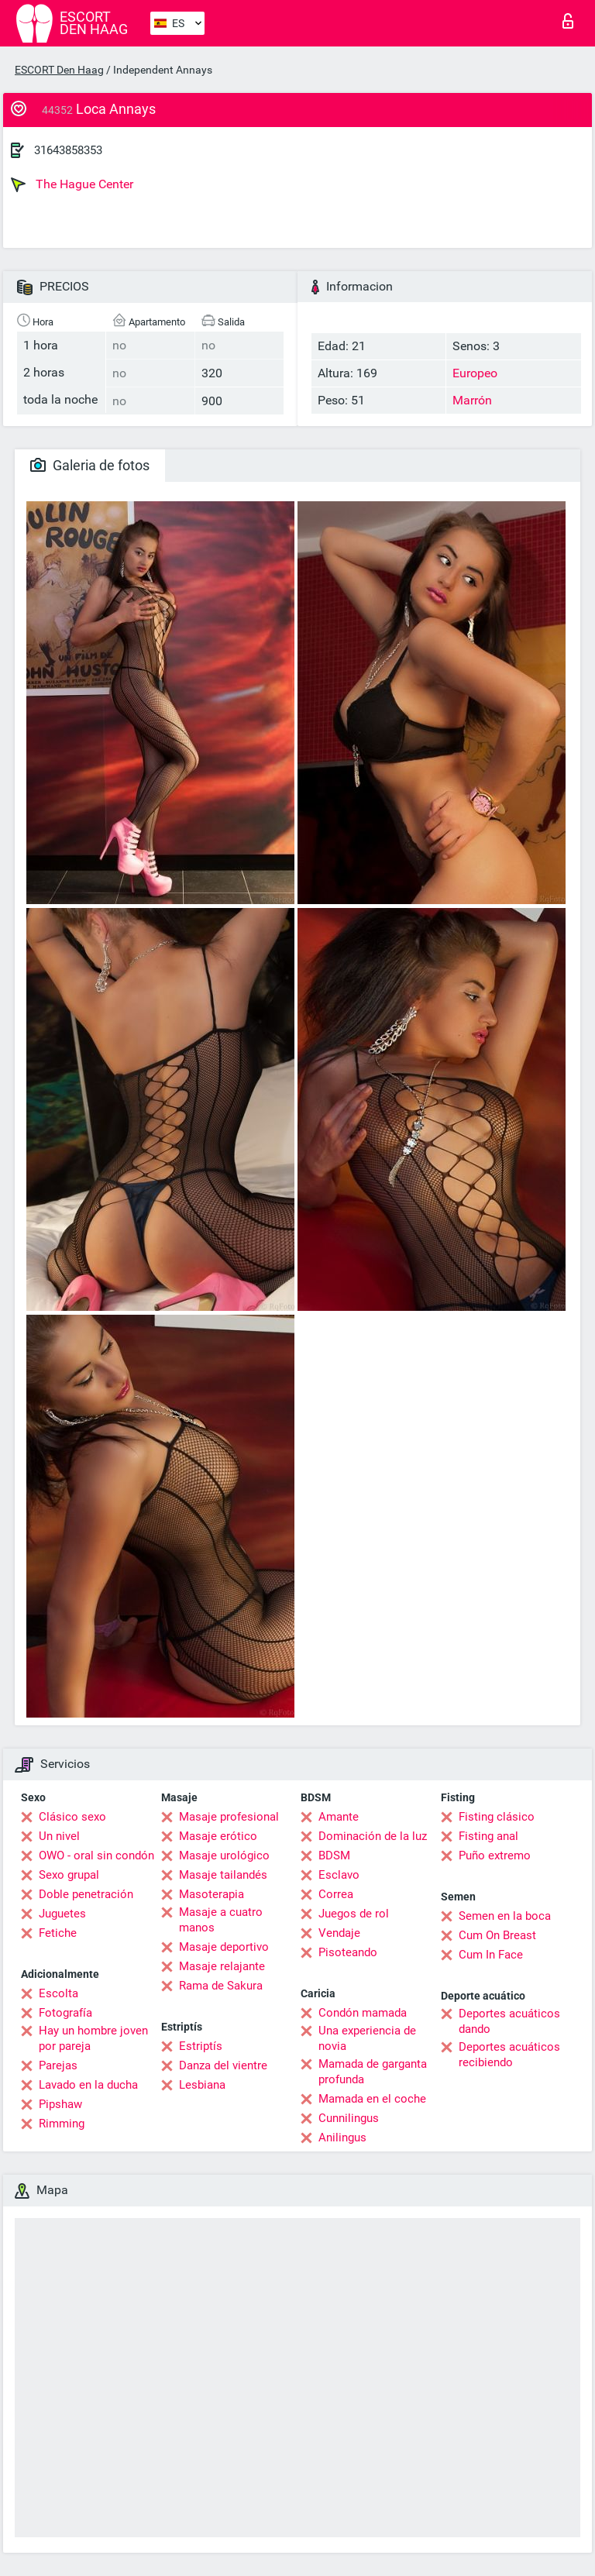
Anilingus (342, 2137)
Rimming (61, 2124)
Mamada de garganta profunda (372, 2071)
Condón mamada (362, 2013)
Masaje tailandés (223, 1875)
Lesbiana (202, 2085)
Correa (335, 1894)
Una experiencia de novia (367, 2038)
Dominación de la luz (372, 1836)
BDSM (334, 1855)
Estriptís (200, 2046)
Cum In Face (491, 1955)
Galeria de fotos (90, 465)
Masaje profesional (229, 1817)
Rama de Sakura (221, 1986)
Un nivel (59, 1836)
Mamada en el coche (372, 2099)
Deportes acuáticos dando (509, 2021)
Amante (338, 1817)
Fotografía (65, 2013)
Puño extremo (495, 1855)
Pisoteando (347, 1952)
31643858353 (68, 150)
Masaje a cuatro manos (221, 1920)
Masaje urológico (224, 1855)
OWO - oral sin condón (96, 1855)
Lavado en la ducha (88, 2085)
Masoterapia (211, 1894)
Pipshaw (60, 2104)
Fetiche (58, 1933)
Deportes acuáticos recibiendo (509, 2054)
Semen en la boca (505, 1916)
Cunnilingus (348, 2118)
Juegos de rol (353, 1914)
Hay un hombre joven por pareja (93, 2038)
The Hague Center (72, 184)
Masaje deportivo (224, 1947)
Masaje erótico (218, 1836)
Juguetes (62, 1914)
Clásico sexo (72, 1817)
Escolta (58, 1993)
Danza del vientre (223, 2065)
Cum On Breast (497, 1935)
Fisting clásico (497, 1817)
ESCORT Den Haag (59, 70)
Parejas (58, 2065)
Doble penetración (86, 1894)
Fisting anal (488, 1836)
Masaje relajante (222, 1966)
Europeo (474, 373)
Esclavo (338, 1875)
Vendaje (339, 1933)
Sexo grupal (69, 1875)
